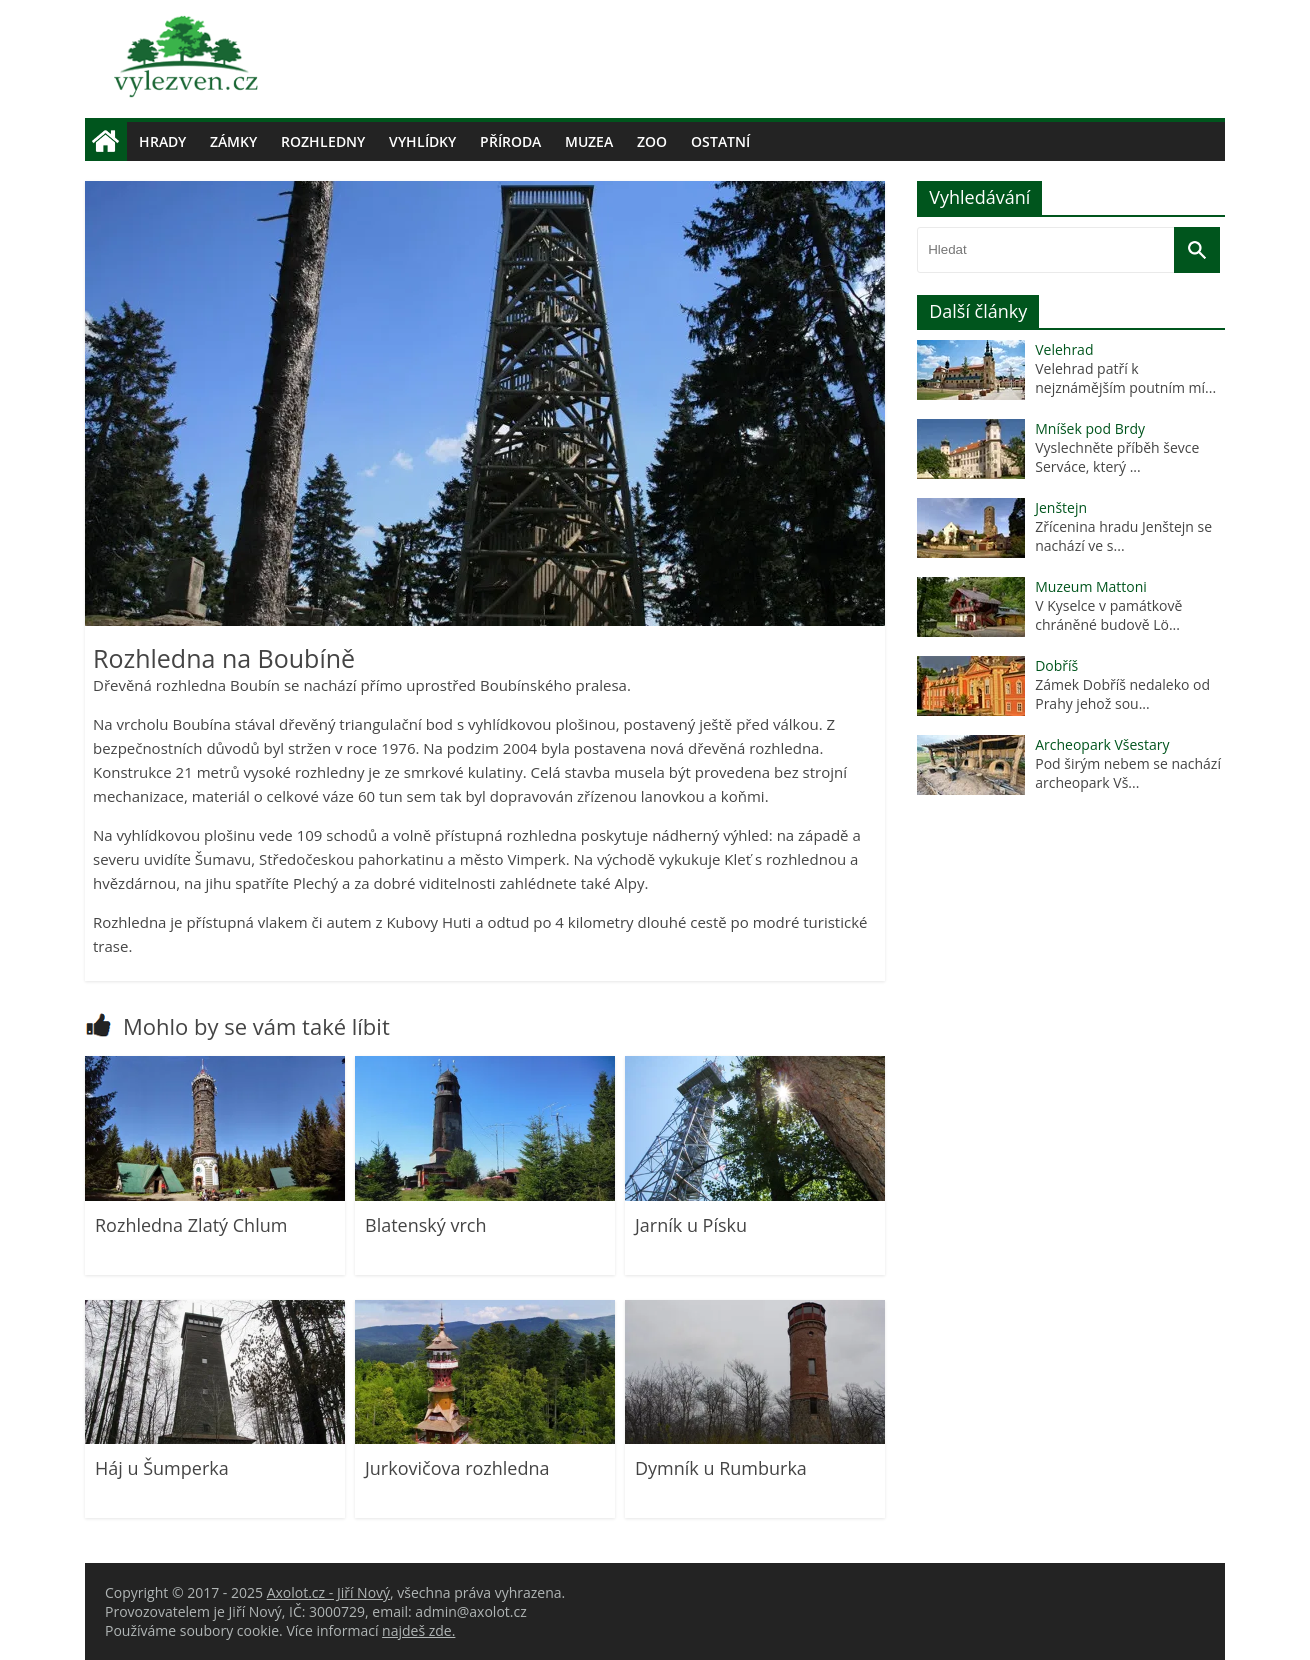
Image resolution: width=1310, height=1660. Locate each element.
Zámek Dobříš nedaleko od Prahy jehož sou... (1122, 694)
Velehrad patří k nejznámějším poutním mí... (1125, 378)
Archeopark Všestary (1102, 744)
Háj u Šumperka (162, 1468)
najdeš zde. (418, 1630)
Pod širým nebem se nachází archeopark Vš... (1128, 773)
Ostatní (720, 141)
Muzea (589, 141)
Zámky (233, 141)
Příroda (510, 141)
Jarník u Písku (691, 1225)
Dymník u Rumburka (721, 1468)
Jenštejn (1061, 507)
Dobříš (1056, 665)
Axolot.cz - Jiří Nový (328, 1592)
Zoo (652, 141)
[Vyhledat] (1197, 250)
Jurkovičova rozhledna (457, 1468)
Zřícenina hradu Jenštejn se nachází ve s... (1123, 536)
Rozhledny (323, 141)
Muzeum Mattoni (1091, 586)
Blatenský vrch (425, 1225)
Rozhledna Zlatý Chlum (191, 1225)
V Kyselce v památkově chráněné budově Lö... (1108, 615)
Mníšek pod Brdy (1090, 428)
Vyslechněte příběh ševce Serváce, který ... (1117, 457)
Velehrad (1064, 349)
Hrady (162, 141)
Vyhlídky (422, 141)
